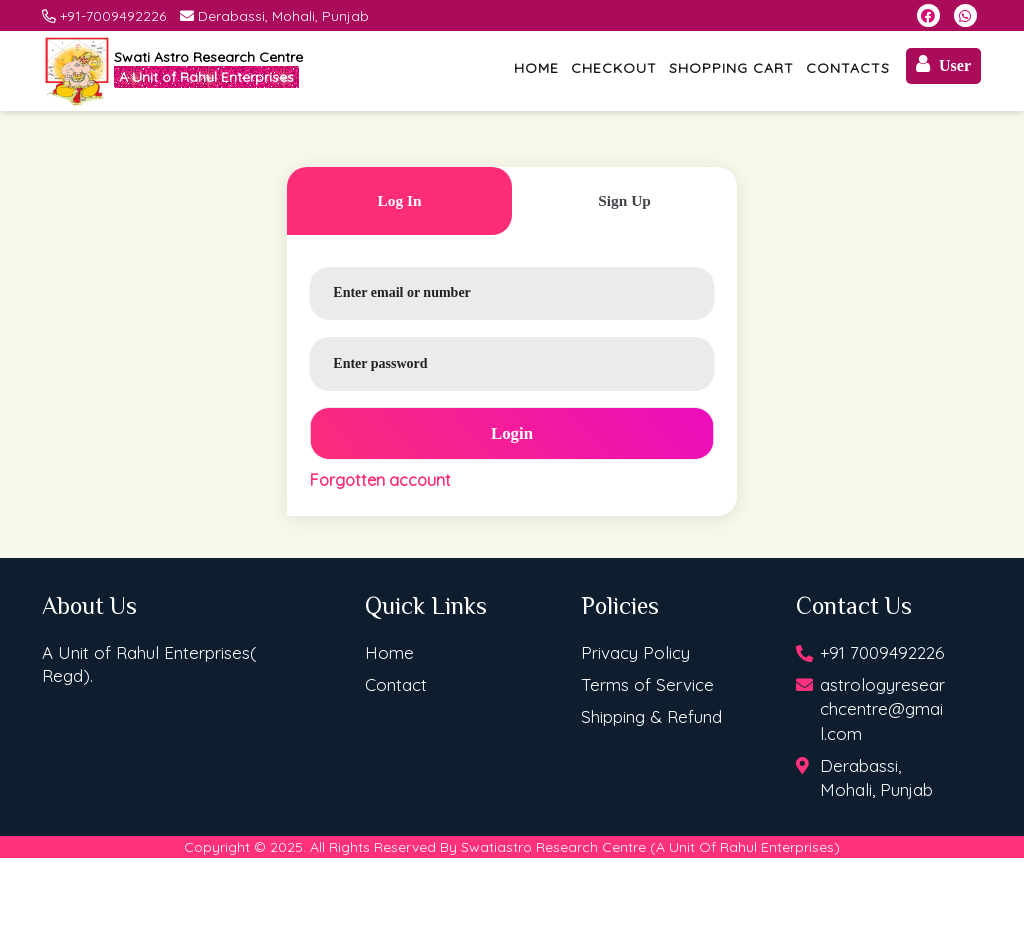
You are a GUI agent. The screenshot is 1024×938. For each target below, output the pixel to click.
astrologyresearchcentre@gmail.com (882, 709)
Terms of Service (647, 684)
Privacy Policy (635, 652)
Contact (396, 684)
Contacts (848, 68)
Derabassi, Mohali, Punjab (283, 16)
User (943, 64)
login (512, 433)
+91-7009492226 (113, 16)
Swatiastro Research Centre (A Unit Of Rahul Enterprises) (650, 847)
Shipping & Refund (651, 716)
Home (536, 68)
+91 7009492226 (882, 652)
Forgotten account (380, 480)
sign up (624, 200)
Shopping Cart (731, 68)
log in (399, 200)
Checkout (614, 68)
